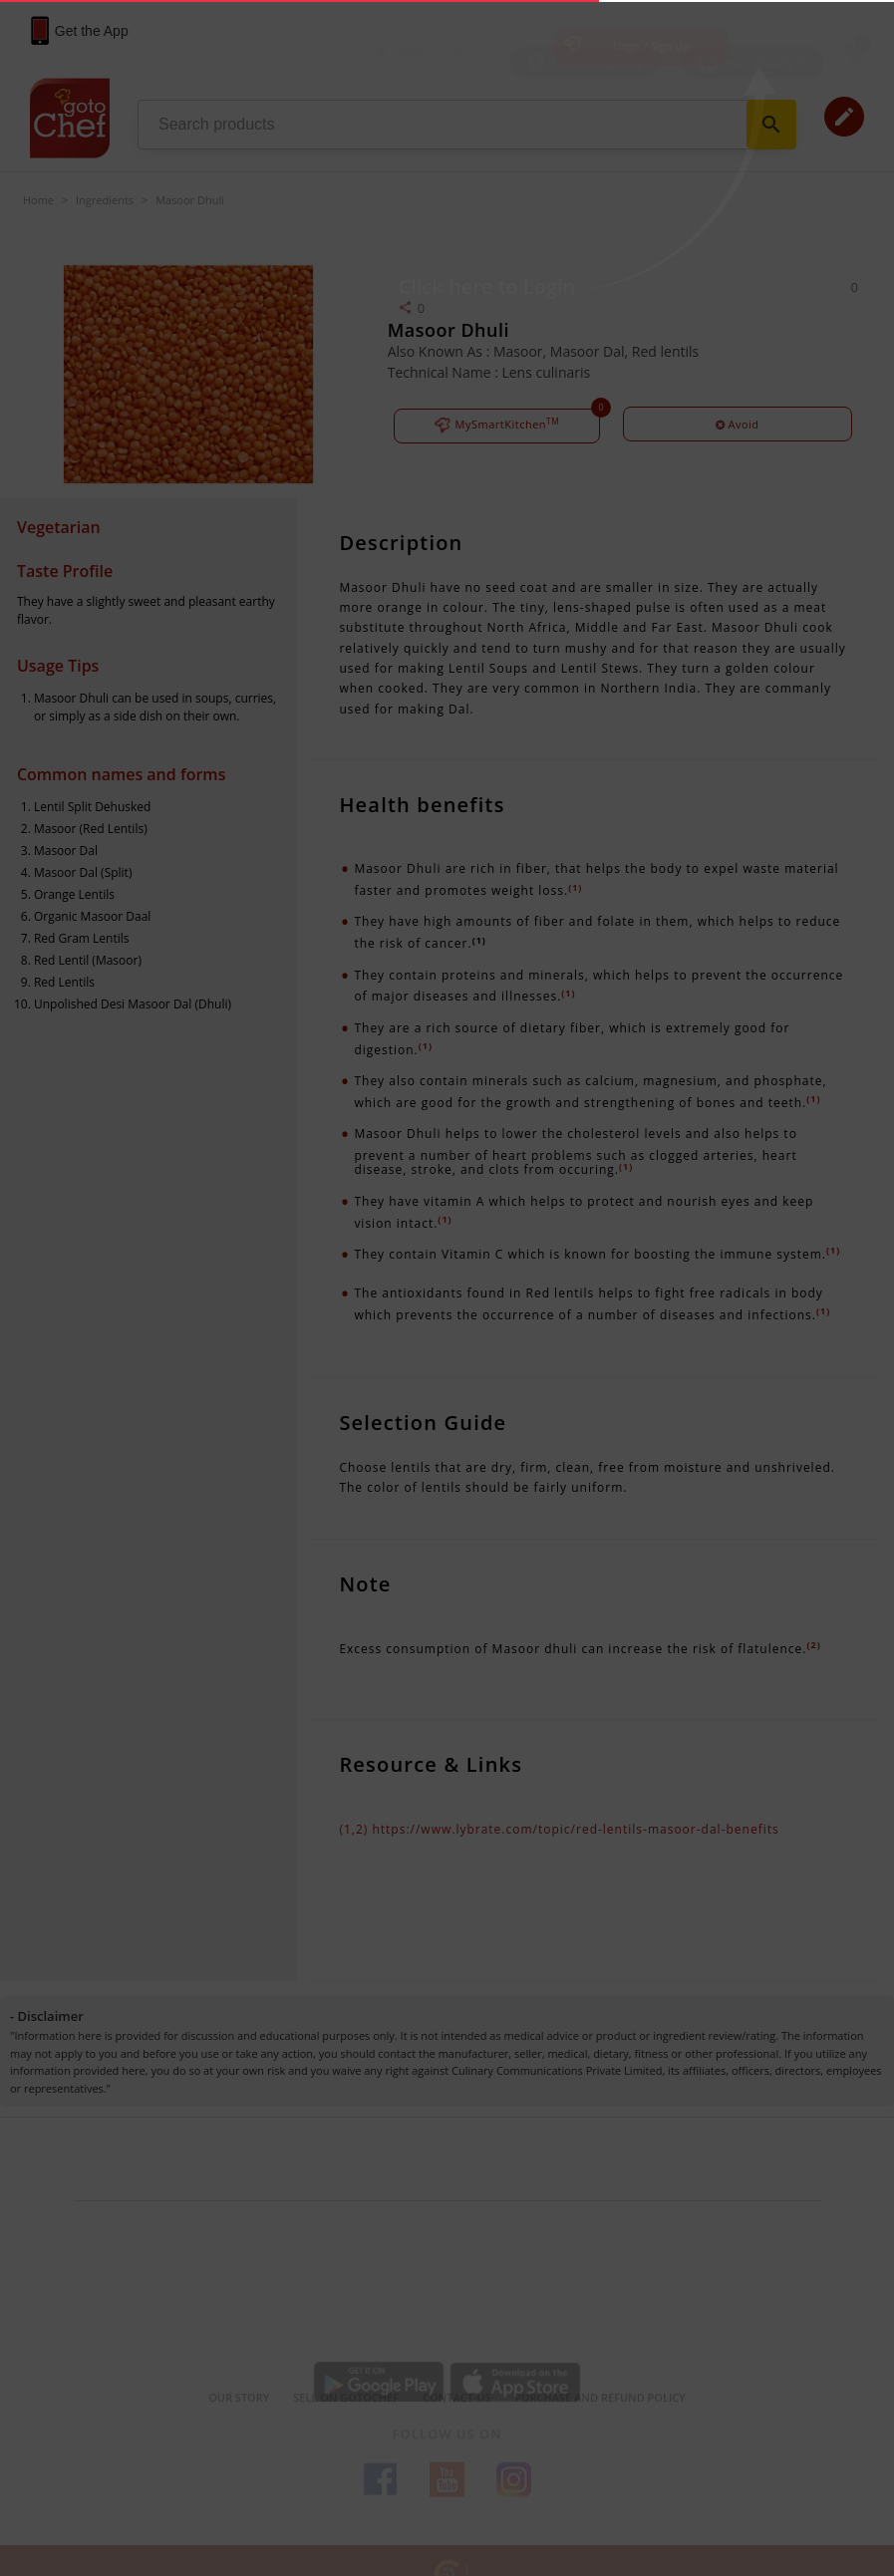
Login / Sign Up (651, 45)
